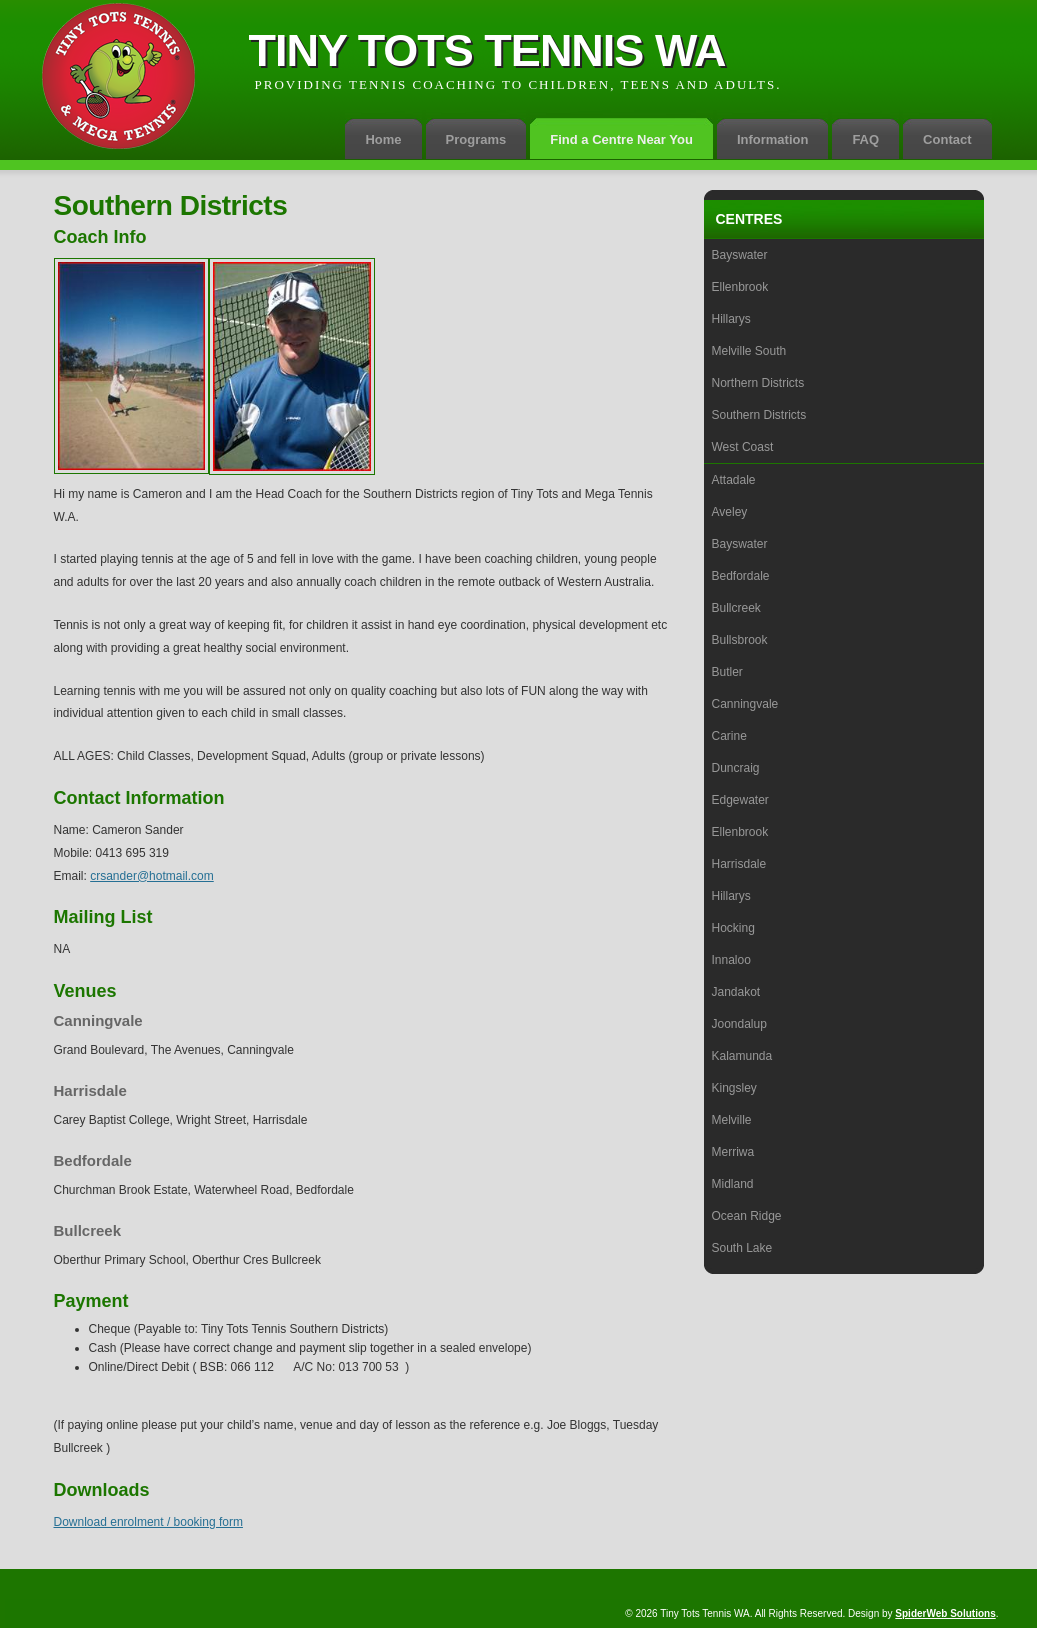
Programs (476, 139)
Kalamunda (742, 1056)
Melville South (749, 351)
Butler (727, 672)
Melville (732, 1120)
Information (773, 139)
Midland (733, 1184)
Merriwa (733, 1152)
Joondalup (739, 1024)
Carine (729, 736)
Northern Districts (758, 383)
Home (383, 139)
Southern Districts (759, 415)
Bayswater (740, 255)
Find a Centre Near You (621, 139)
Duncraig (736, 768)
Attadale (734, 480)
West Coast (743, 447)
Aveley (730, 512)
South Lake (742, 1248)
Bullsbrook (740, 640)
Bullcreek (736, 608)
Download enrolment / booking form (148, 1522)
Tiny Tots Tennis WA (487, 50)
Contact (947, 139)
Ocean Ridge (747, 1216)
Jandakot (736, 992)
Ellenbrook (740, 287)
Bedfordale (741, 576)
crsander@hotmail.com (152, 876)
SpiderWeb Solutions (945, 1613)
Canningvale (745, 704)
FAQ (865, 139)
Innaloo (731, 960)
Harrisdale (739, 864)
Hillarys (731, 319)
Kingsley (734, 1088)
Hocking (733, 928)
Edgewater (740, 800)
